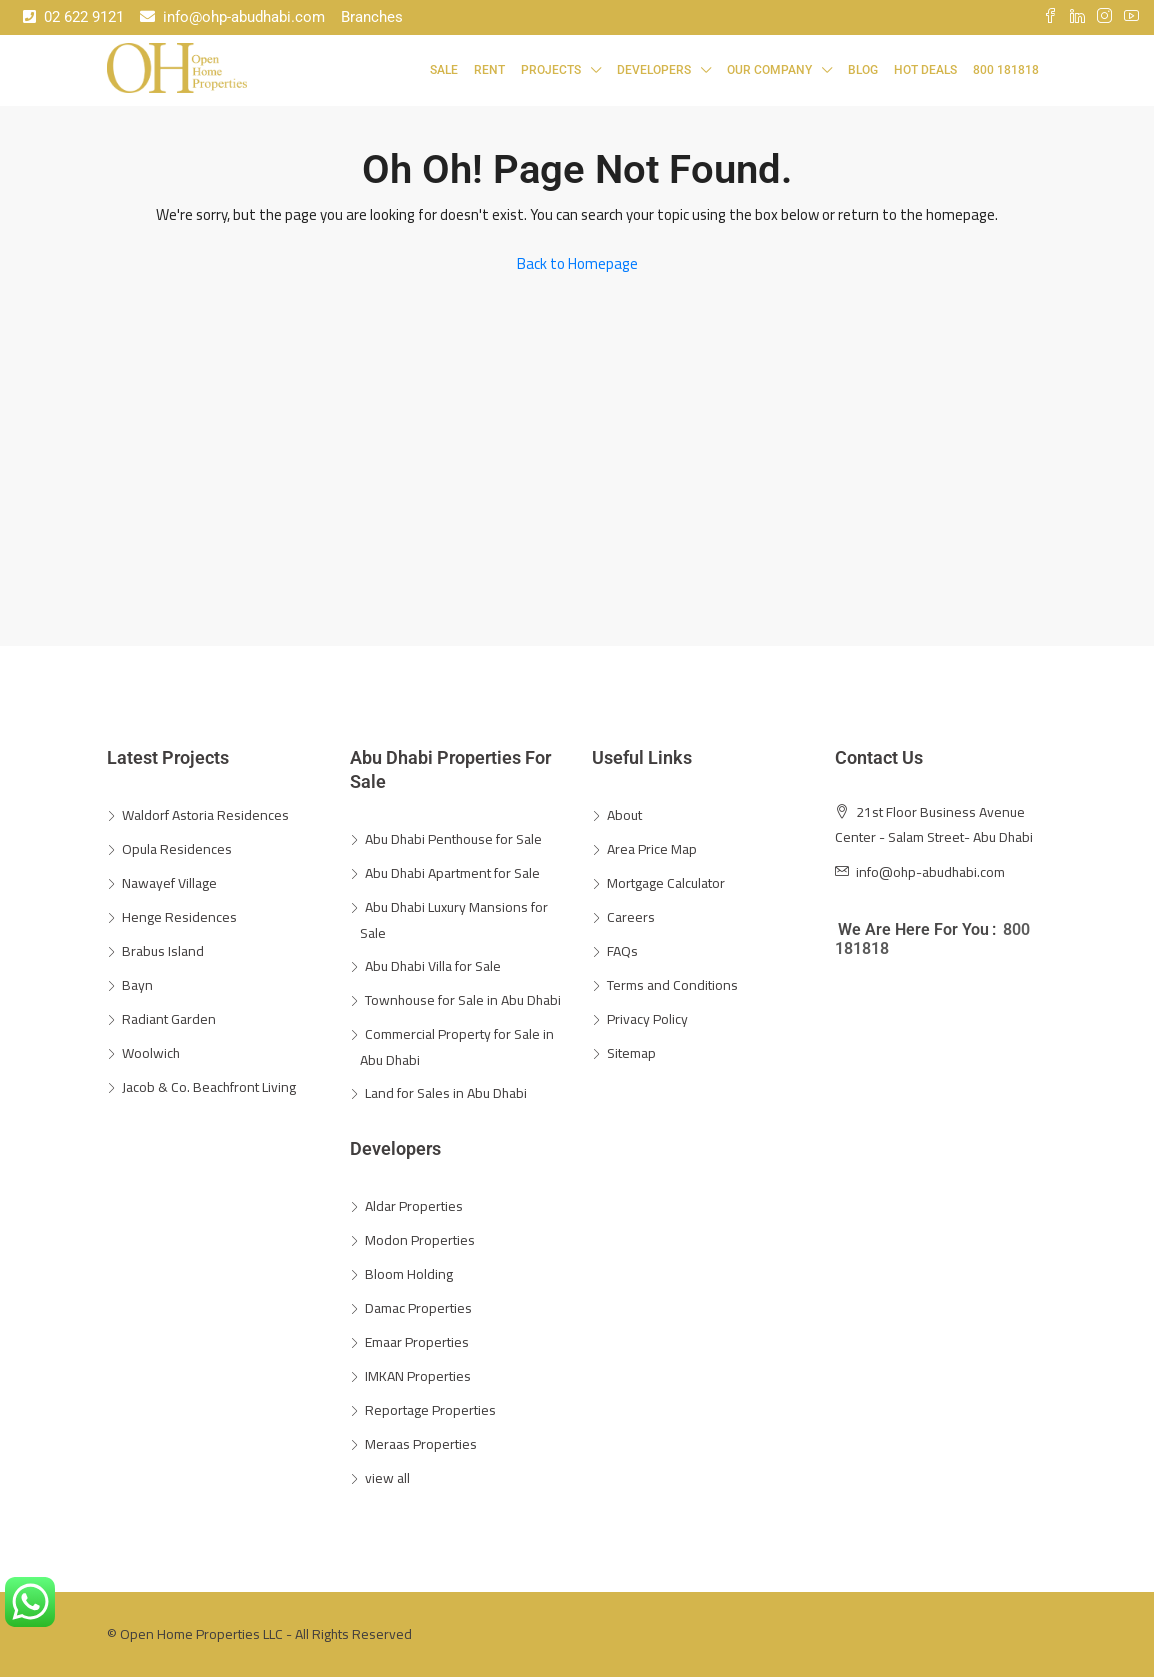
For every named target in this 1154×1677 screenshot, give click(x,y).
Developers (654, 70)
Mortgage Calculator (666, 883)
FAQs (622, 951)
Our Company (769, 70)
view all (387, 1478)
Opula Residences (177, 849)
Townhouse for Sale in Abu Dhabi (463, 1000)
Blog (863, 70)
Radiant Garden (169, 1019)
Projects (551, 70)
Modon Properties (420, 1240)
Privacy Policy (647, 1019)
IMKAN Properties (418, 1376)
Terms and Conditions (672, 985)
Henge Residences (179, 917)
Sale (444, 70)
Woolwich (151, 1053)
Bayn (137, 985)
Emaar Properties (417, 1342)
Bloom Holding (409, 1274)
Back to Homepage (577, 263)
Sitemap (631, 1053)
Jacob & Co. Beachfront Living (209, 1087)
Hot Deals (925, 70)
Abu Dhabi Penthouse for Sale (453, 839)
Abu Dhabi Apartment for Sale (452, 873)
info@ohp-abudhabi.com (232, 17)
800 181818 (1006, 70)
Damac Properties (418, 1308)
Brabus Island (163, 951)
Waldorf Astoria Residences (205, 815)
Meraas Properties (421, 1444)
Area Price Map (652, 849)
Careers (631, 917)
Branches (372, 17)
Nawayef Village (169, 883)
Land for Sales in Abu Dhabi (446, 1093)
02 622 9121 (73, 17)
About (624, 815)
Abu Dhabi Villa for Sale (433, 966)
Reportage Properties (430, 1410)
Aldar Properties (414, 1206)
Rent (489, 70)
